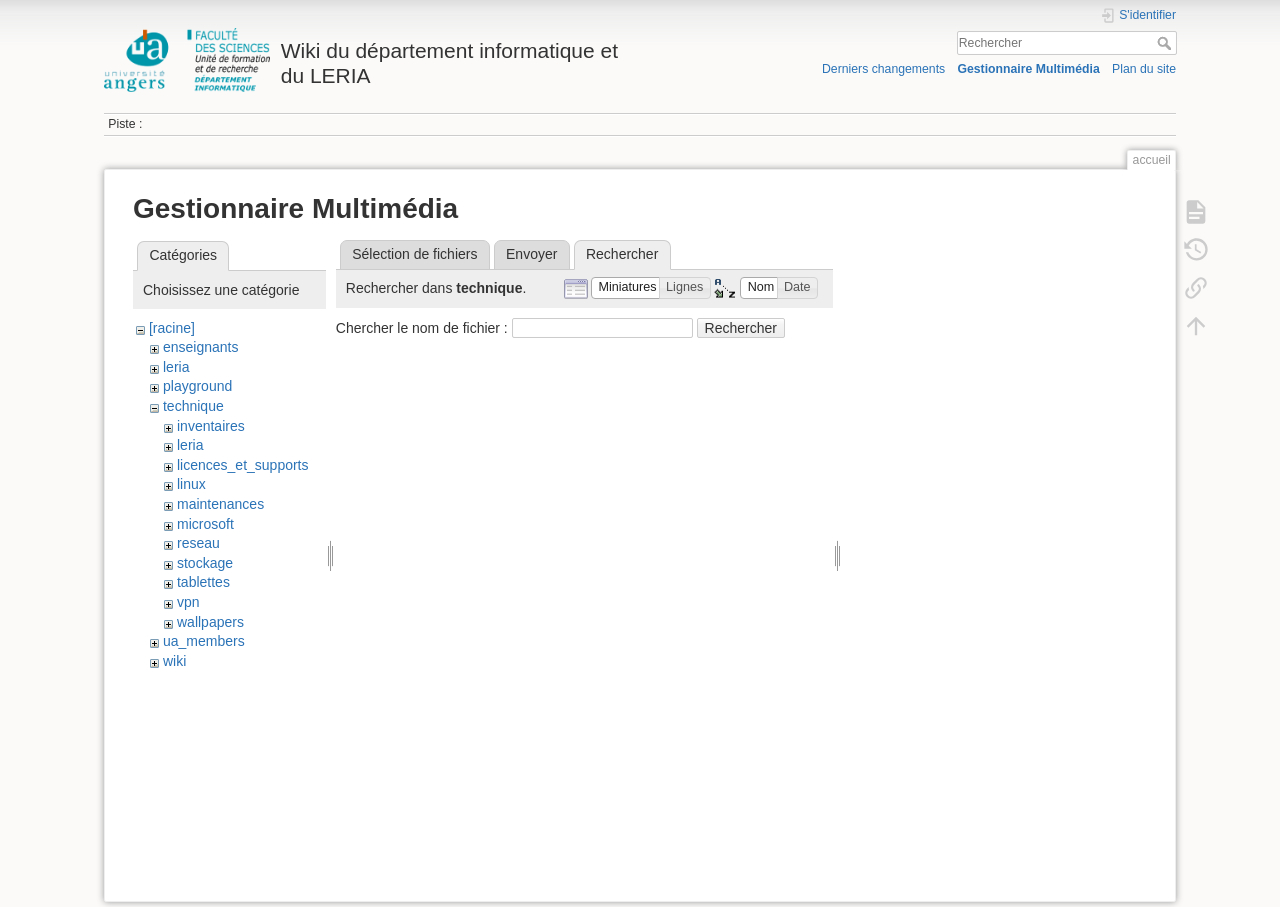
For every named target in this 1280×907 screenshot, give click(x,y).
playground (197, 386)
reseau (198, 543)
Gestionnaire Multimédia (1028, 69)
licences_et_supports (243, 465)
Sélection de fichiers (414, 254)
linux (191, 484)
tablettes (203, 582)
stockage (205, 563)
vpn (188, 602)
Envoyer (531, 254)
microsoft (205, 524)
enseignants (201, 347)
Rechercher (1166, 43)
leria (176, 367)
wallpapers (210, 622)
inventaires (211, 426)
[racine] (172, 328)
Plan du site (1144, 69)
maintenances (220, 504)
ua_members (204, 641)
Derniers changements (883, 69)
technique (193, 406)
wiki (174, 661)
